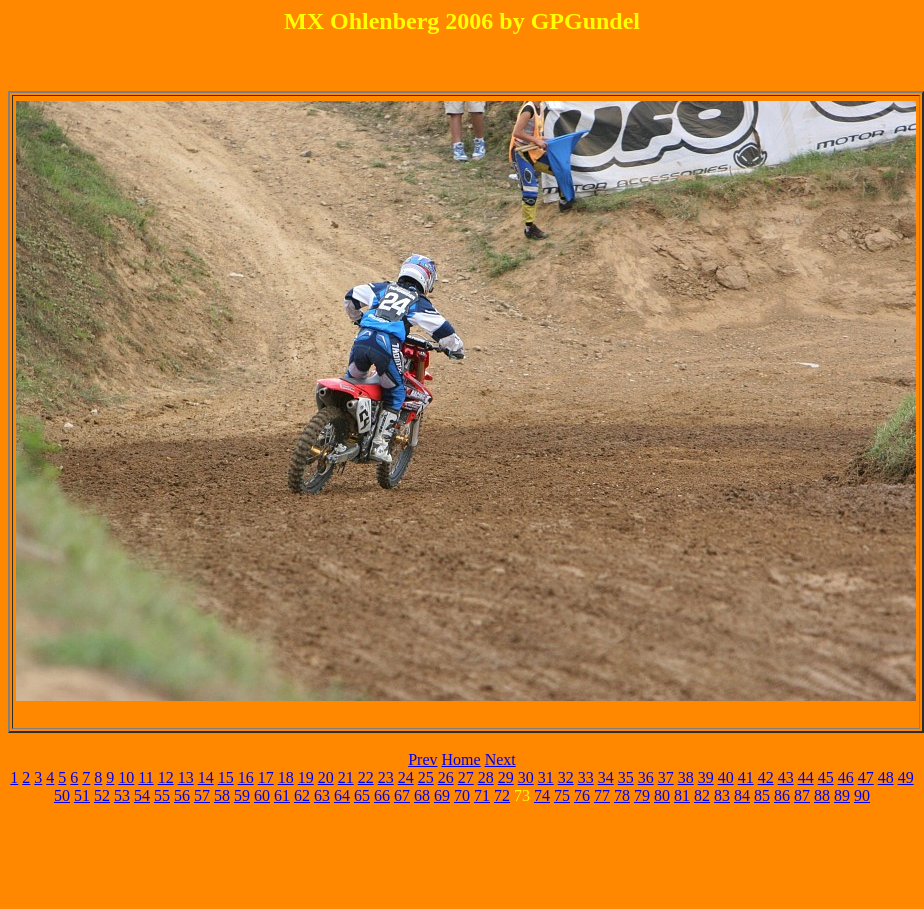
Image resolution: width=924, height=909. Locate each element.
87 (802, 795)
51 (82, 795)
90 (862, 795)
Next (500, 759)
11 (145, 777)
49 (906, 777)
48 (886, 777)
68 (422, 795)
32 (566, 777)
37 (666, 777)
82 (702, 795)
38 (686, 777)
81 (682, 795)
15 (226, 777)
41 (746, 777)
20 (326, 777)
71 (482, 795)
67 (402, 795)
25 (426, 777)
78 (622, 795)
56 (182, 795)
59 (242, 795)
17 (266, 777)
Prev (422, 759)
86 (782, 795)
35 (626, 777)
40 (726, 777)
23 (386, 777)
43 (786, 777)
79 (642, 795)
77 (602, 795)
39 (706, 777)
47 (866, 777)
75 (562, 795)
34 (606, 777)
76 (582, 795)
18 (286, 777)
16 (246, 777)
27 (466, 777)
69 (442, 795)
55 (162, 795)
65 (362, 795)
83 (722, 795)
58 (222, 795)
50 (62, 795)
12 (166, 777)
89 (842, 795)
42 (766, 777)
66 (382, 795)
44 (806, 777)
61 (282, 795)
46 (846, 777)
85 (762, 795)
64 (342, 795)
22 (366, 777)
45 (826, 777)
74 (542, 795)
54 (142, 795)
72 (502, 795)
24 (406, 777)
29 (506, 777)
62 (302, 795)
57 (202, 795)
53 (122, 795)
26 (446, 777)
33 (586, 777)
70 (462, 795)
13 (186, 777)
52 (102, 795)
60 (262, 795)
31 (546, 777)
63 (322, 795)
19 (306, 777)
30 (526, 777)
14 (206, 777)
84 (742, 795)
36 (646, 777)
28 (486, 777)
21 (346, 777)
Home (461, 759)
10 (126, 777)
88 (822, 795)
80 (662, 795)
